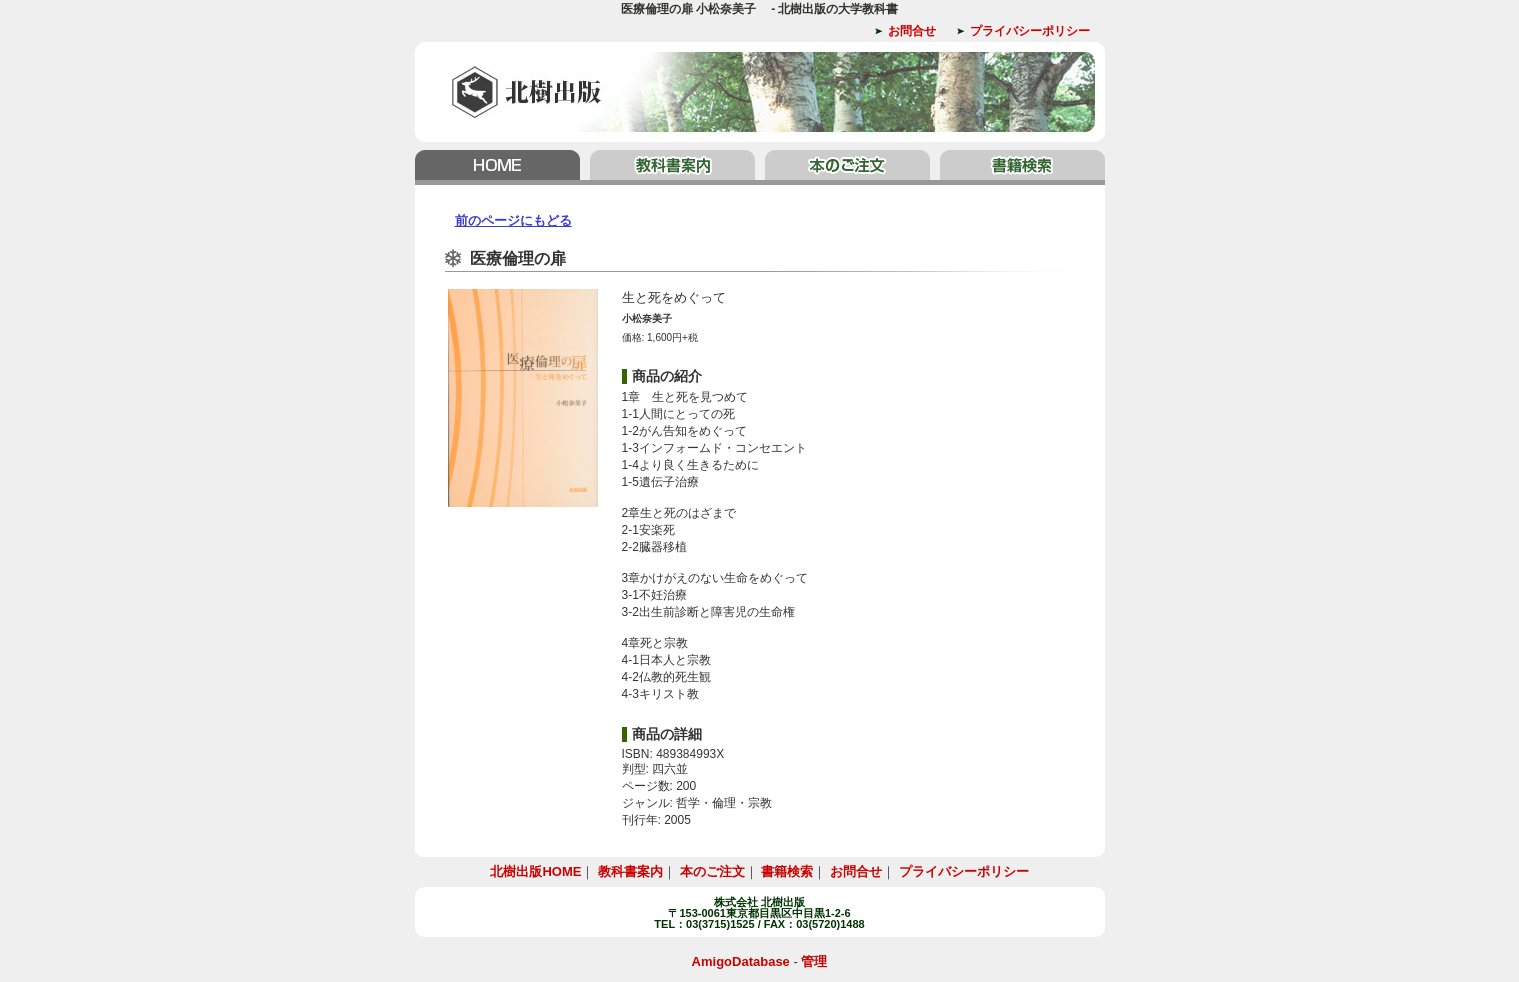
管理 (814, 961)
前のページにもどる (513, 220)
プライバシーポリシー (1030, 31)
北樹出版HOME (500, 167)
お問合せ (912, 31)
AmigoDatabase (741, 961)
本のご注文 (847, 167)
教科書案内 (672, 167)
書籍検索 (1020, 167)
